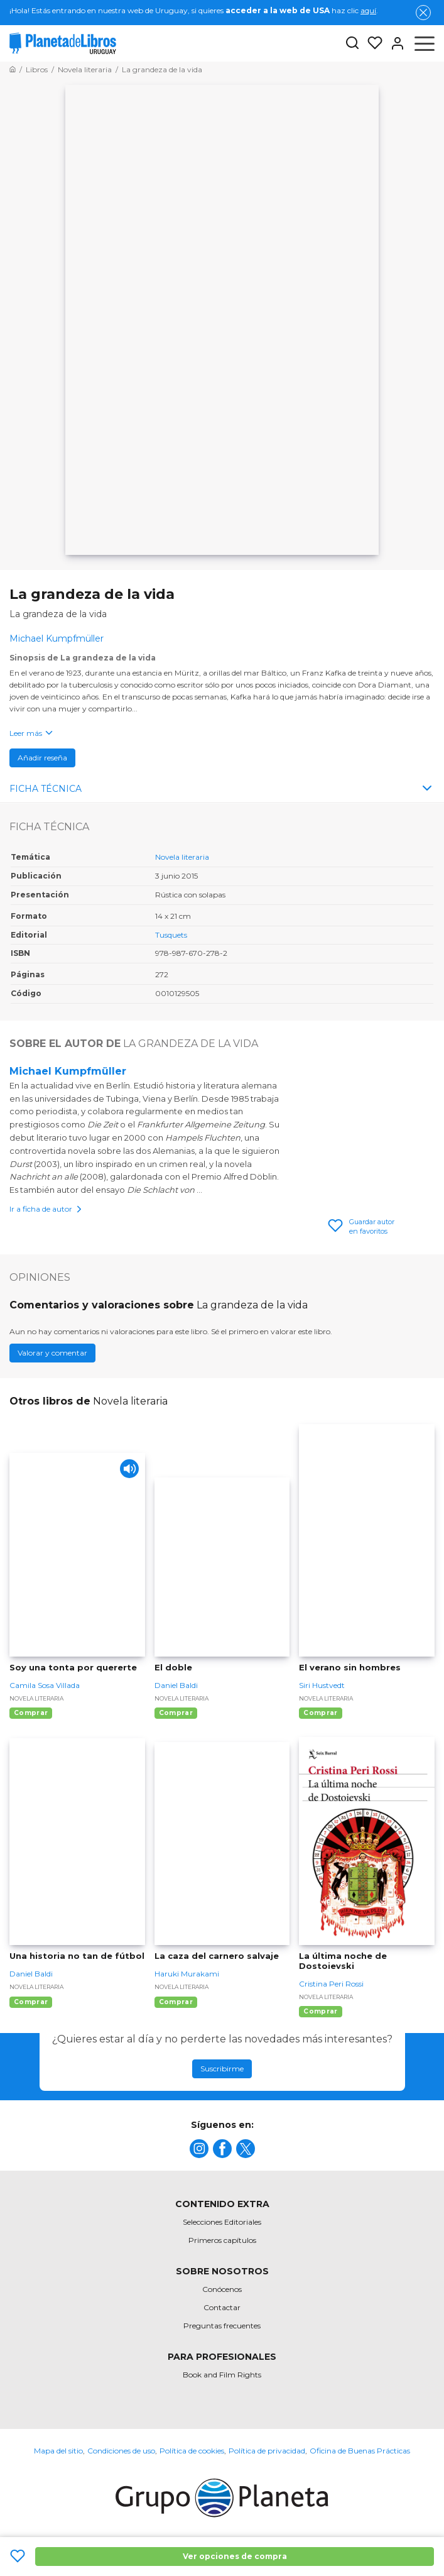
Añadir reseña (42, 757)
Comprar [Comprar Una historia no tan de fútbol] (31, 2002)
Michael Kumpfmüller (67, 1071)
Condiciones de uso (121, 2450)
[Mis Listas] (371, 43)
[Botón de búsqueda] (352, 43)
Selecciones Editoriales (222, 2222)
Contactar (222, 2307)
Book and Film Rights (222, 2374)
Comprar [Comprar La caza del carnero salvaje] (176, 2002)
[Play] (129, 1468)
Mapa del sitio (58, 2450)
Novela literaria (182, 857)
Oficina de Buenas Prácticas (360, 2450)
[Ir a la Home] (12, 69)
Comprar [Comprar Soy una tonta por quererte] (31, 1713)
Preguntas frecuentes (222, 2325)
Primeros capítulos (222, 2240)
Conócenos (222, 2289)
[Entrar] (393, 43)
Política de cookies (192, 2450)
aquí (368, 10)
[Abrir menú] (424, 43)
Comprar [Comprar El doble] (176, 1713)
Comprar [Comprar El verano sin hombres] (320, 1713)
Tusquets (171, 935)
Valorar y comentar (52, 1352)
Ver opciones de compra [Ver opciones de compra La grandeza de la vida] (235, 2556)
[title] (199, 2148)
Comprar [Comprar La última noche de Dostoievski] (320, 2011)
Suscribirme (222, 2068)
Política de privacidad (267, 2450)
